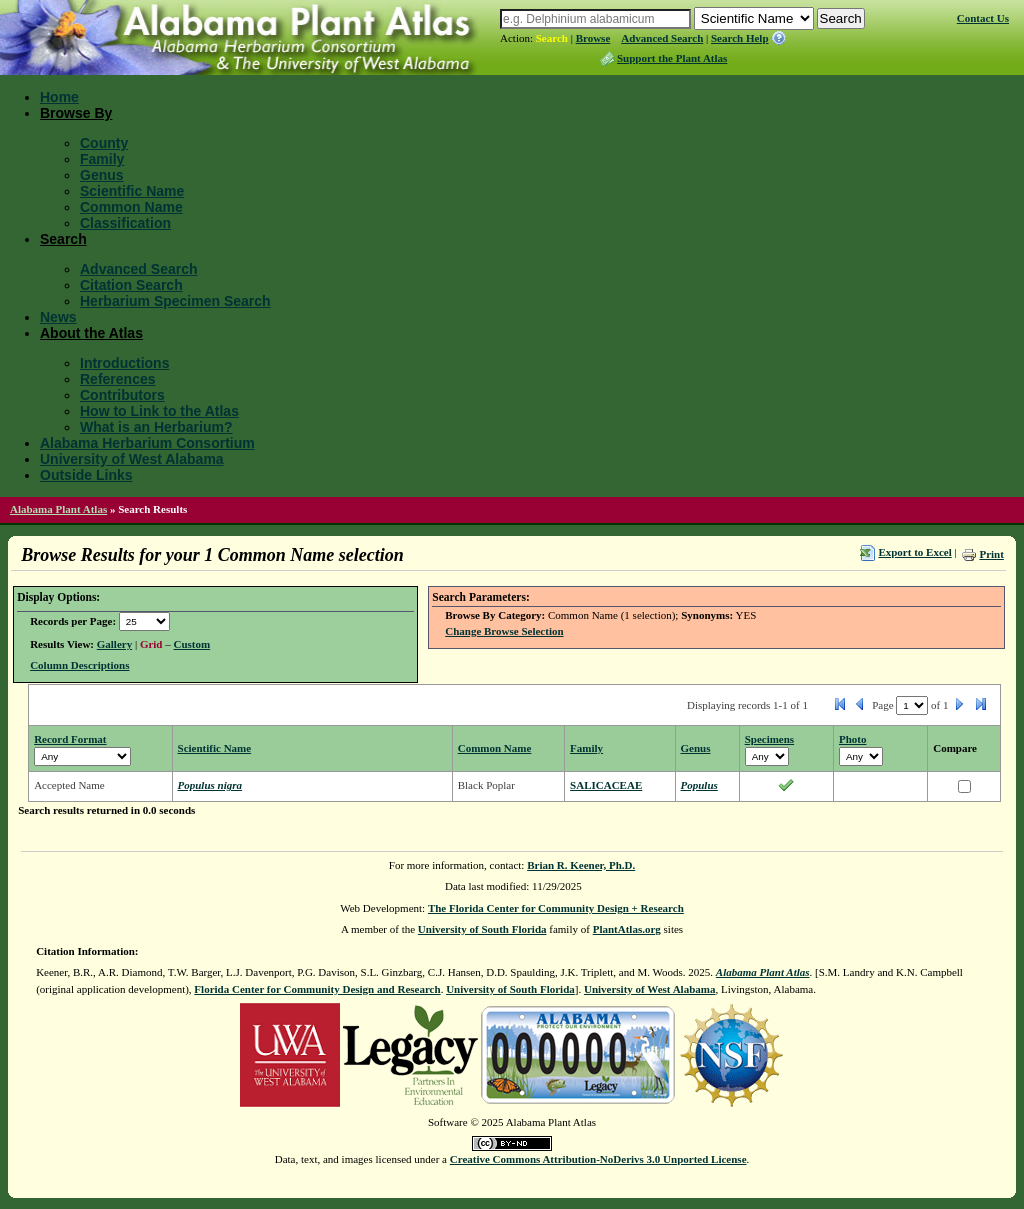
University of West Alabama (132, 459)
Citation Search (131, 285)
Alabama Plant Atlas (58, 509)
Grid (151, 644)
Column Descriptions (79, 665)
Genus (102, 175)
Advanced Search (662, 38)
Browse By (76, 113)
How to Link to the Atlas (159, 411)
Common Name (131, 207)
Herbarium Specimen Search (175, 301)
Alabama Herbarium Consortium (147, 443)
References (118, 379)
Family (102, 159)
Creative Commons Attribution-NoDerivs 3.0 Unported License (598, 1159)
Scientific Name (132, 191)
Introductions (124, 363)
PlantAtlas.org (627, 929)
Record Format (70, 739)
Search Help (740, 38)
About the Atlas (91, 333)
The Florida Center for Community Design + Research (556, 908)
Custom (192, 644)
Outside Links (86, 475)
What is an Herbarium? (156, 427)
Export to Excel (914, 552)
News (58, 317)
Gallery (114, 644)
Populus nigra (210, 785)
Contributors (122, 395)
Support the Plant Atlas (672, 58)
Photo (853, 739)
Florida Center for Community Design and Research (317, 989)
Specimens (770, 739)
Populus (699, 785)
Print (991, 554)
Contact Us (983, 18)
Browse (593, 38)
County (104, 143)
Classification (125, 223)
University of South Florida (482, 929)
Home (59, 97)
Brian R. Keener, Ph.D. (581, 865)
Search (552, 38)
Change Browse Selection (504, 631)
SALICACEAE (606, 785)
